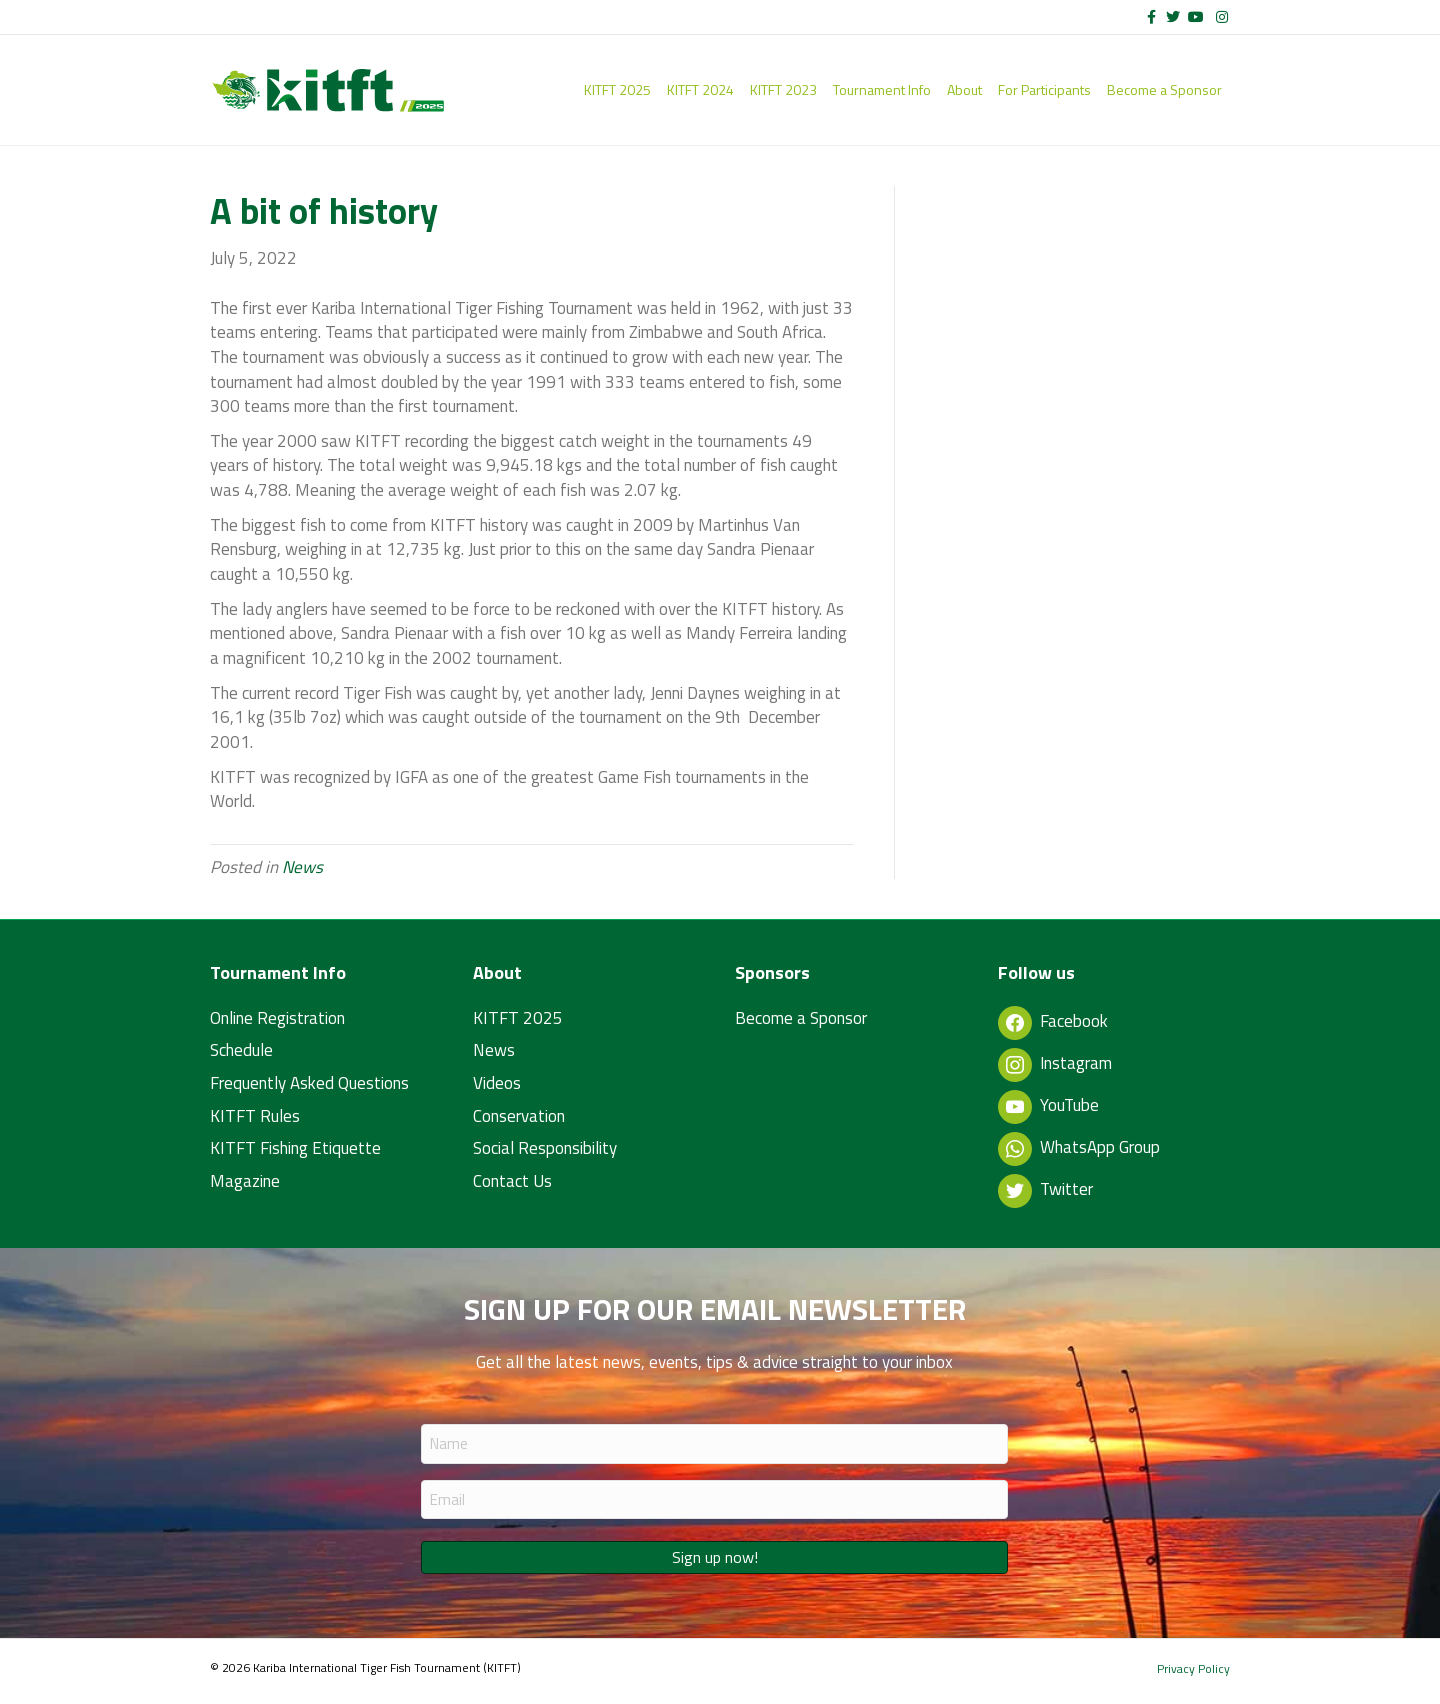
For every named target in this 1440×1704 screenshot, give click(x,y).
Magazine (245, 1181)
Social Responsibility (545, 1148)
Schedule (241, 1050)
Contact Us (512, 1181)
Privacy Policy (1193, 1668)
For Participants (1044, 89)
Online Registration (277, 1018)
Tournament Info (882, 89)
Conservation (519, 1116)
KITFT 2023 (783, 89)
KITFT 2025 (617, 89)
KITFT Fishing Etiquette (295, 1148)
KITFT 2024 (700, 89)
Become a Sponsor (1164, 89)
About (964, 89)
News (302, 867)
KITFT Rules (255, 1116)
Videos (497, 1083)
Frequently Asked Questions (309, 1083)
